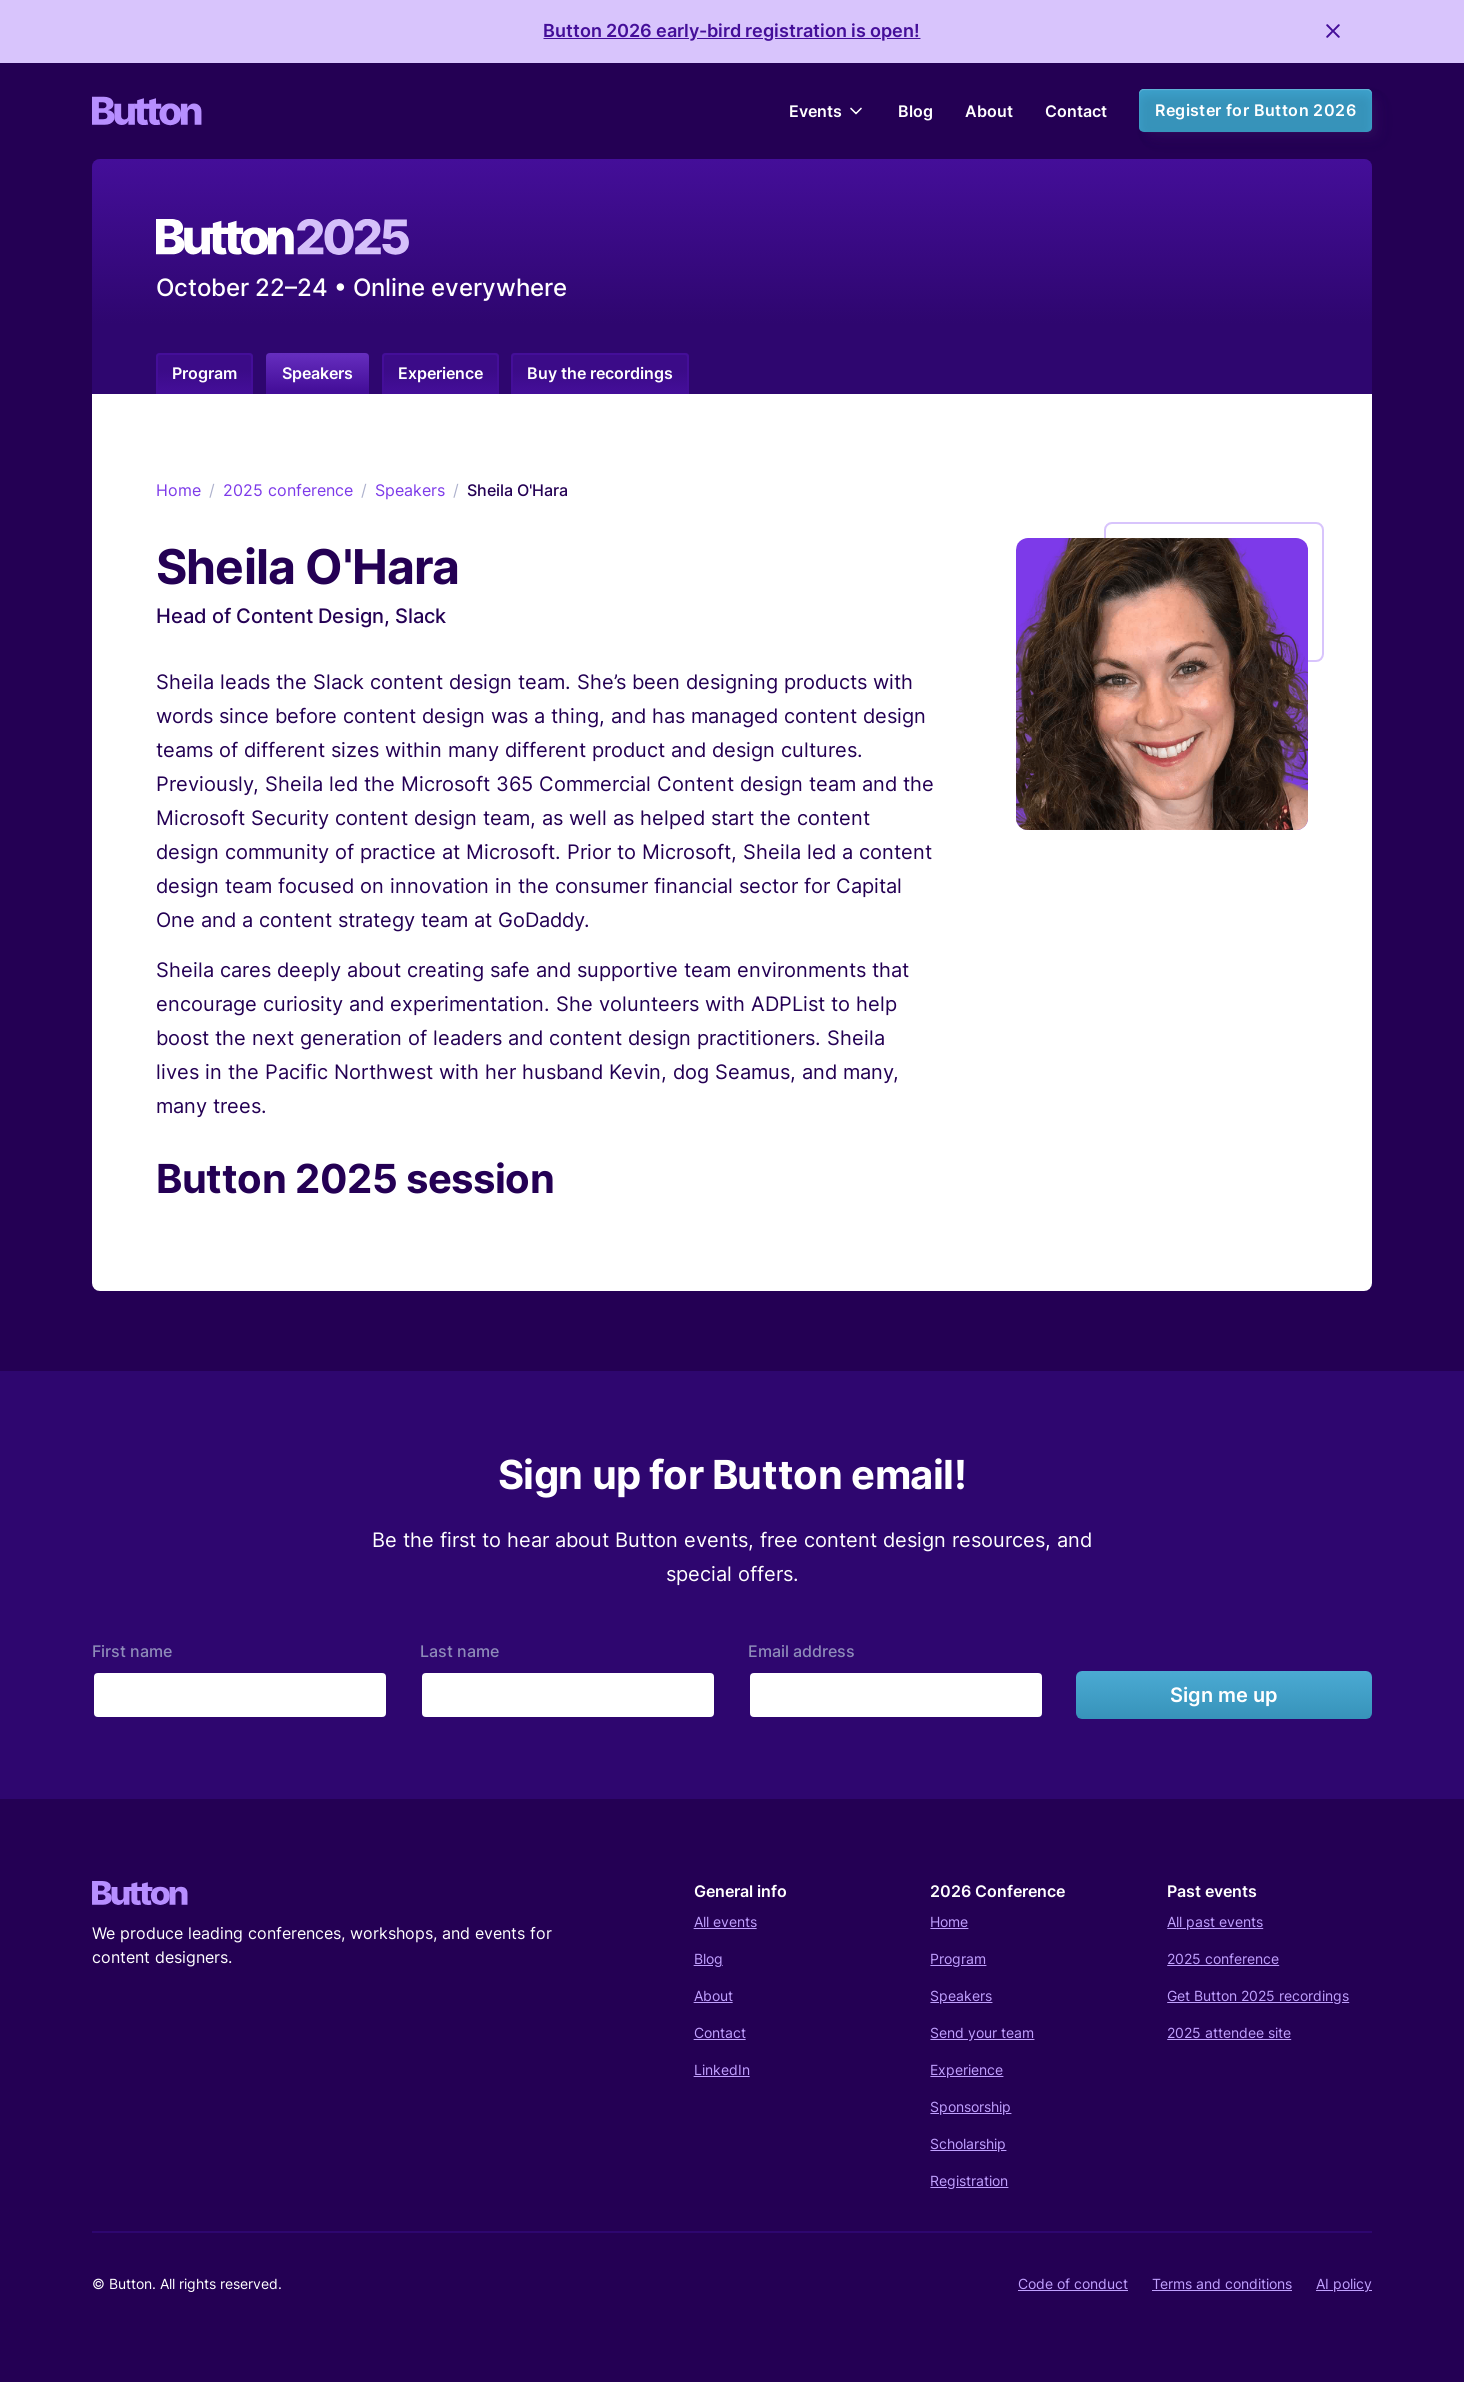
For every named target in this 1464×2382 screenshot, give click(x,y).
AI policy (1344, 2283)
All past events (1215, 1921)
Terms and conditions (1222, 2283)
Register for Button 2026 (1255, 110)
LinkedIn (722, 2069)
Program (204, 373)
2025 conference (288, 490)
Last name (459, 1651)
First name (132, 1651)
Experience (440, 373)
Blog (915, 111)
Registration (969, 2180)
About (989, 111)
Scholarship (968, 2143)
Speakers (317, 373)
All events (725, 1921)
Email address (801, 1651)
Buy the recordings (600, 373)
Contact (1076, 111)
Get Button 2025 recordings (1258, 1995)
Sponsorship (970, 2106)
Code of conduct (1073, 2283)
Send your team (982, 2032)
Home (178, 490)
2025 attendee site (1229, 2032)
